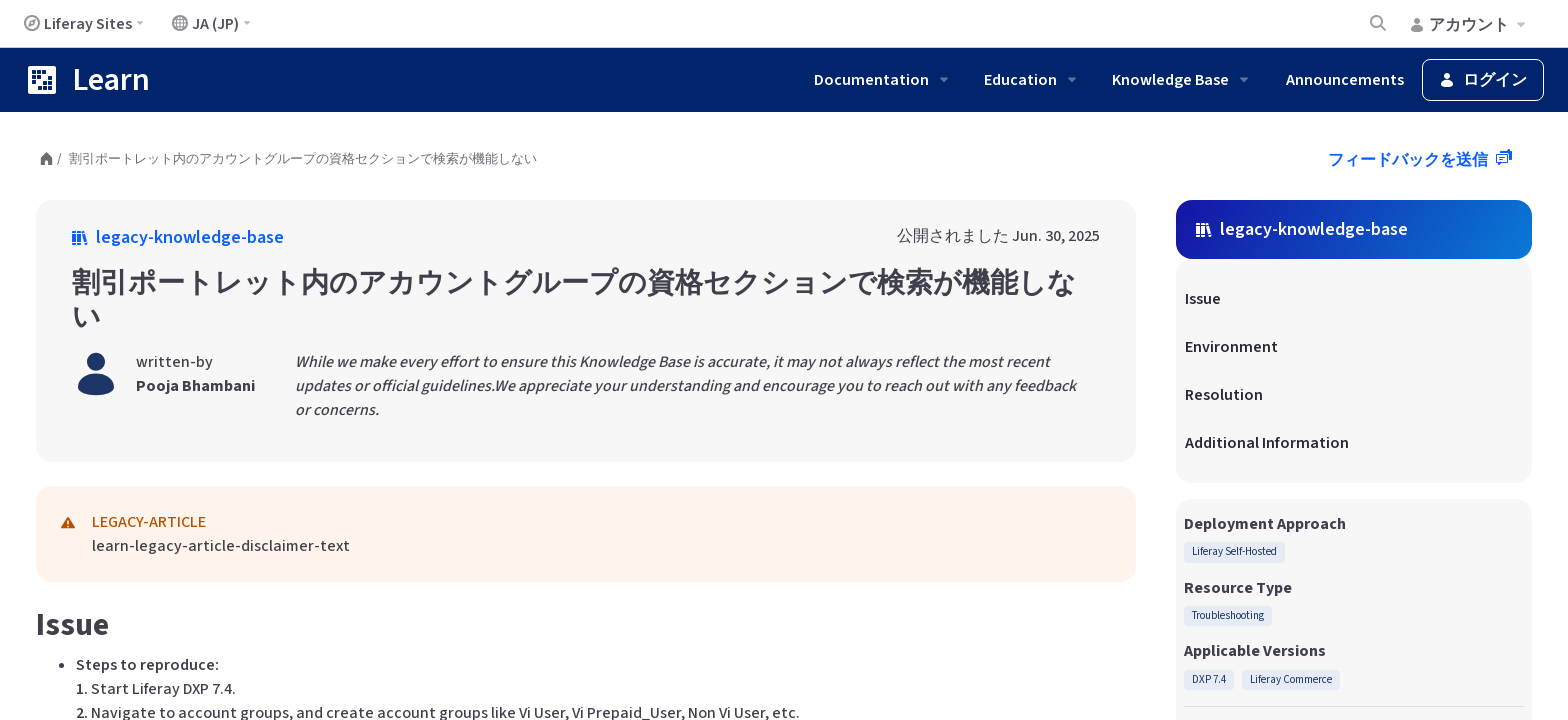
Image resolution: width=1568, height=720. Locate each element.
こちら (760, 629)
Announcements (1345, 80)
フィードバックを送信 (1409, 160)
